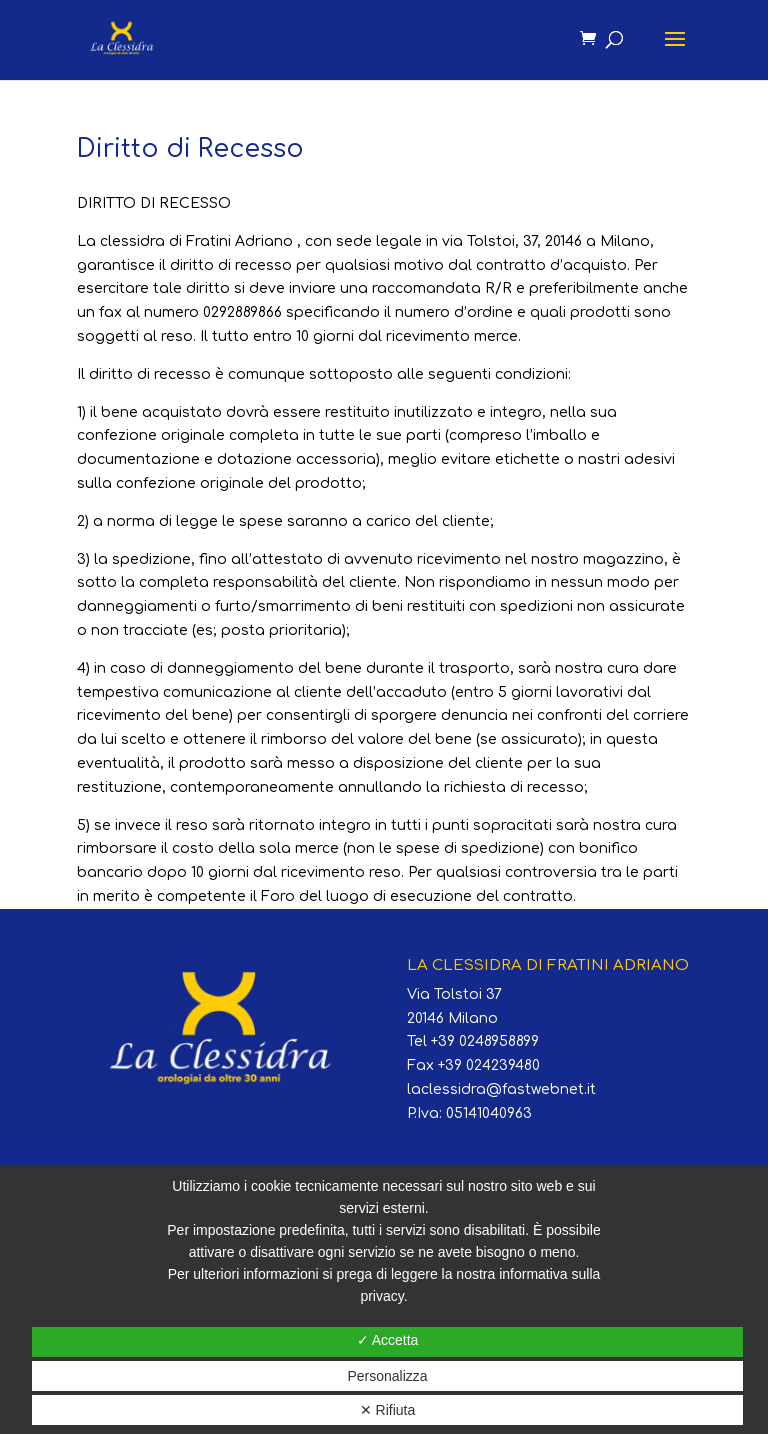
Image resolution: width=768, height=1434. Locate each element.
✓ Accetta (388, 1340)
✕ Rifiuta (388, 1410)
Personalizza (387, 1376)
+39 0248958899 (485, 1041)
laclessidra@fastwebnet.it (501, 1089)
